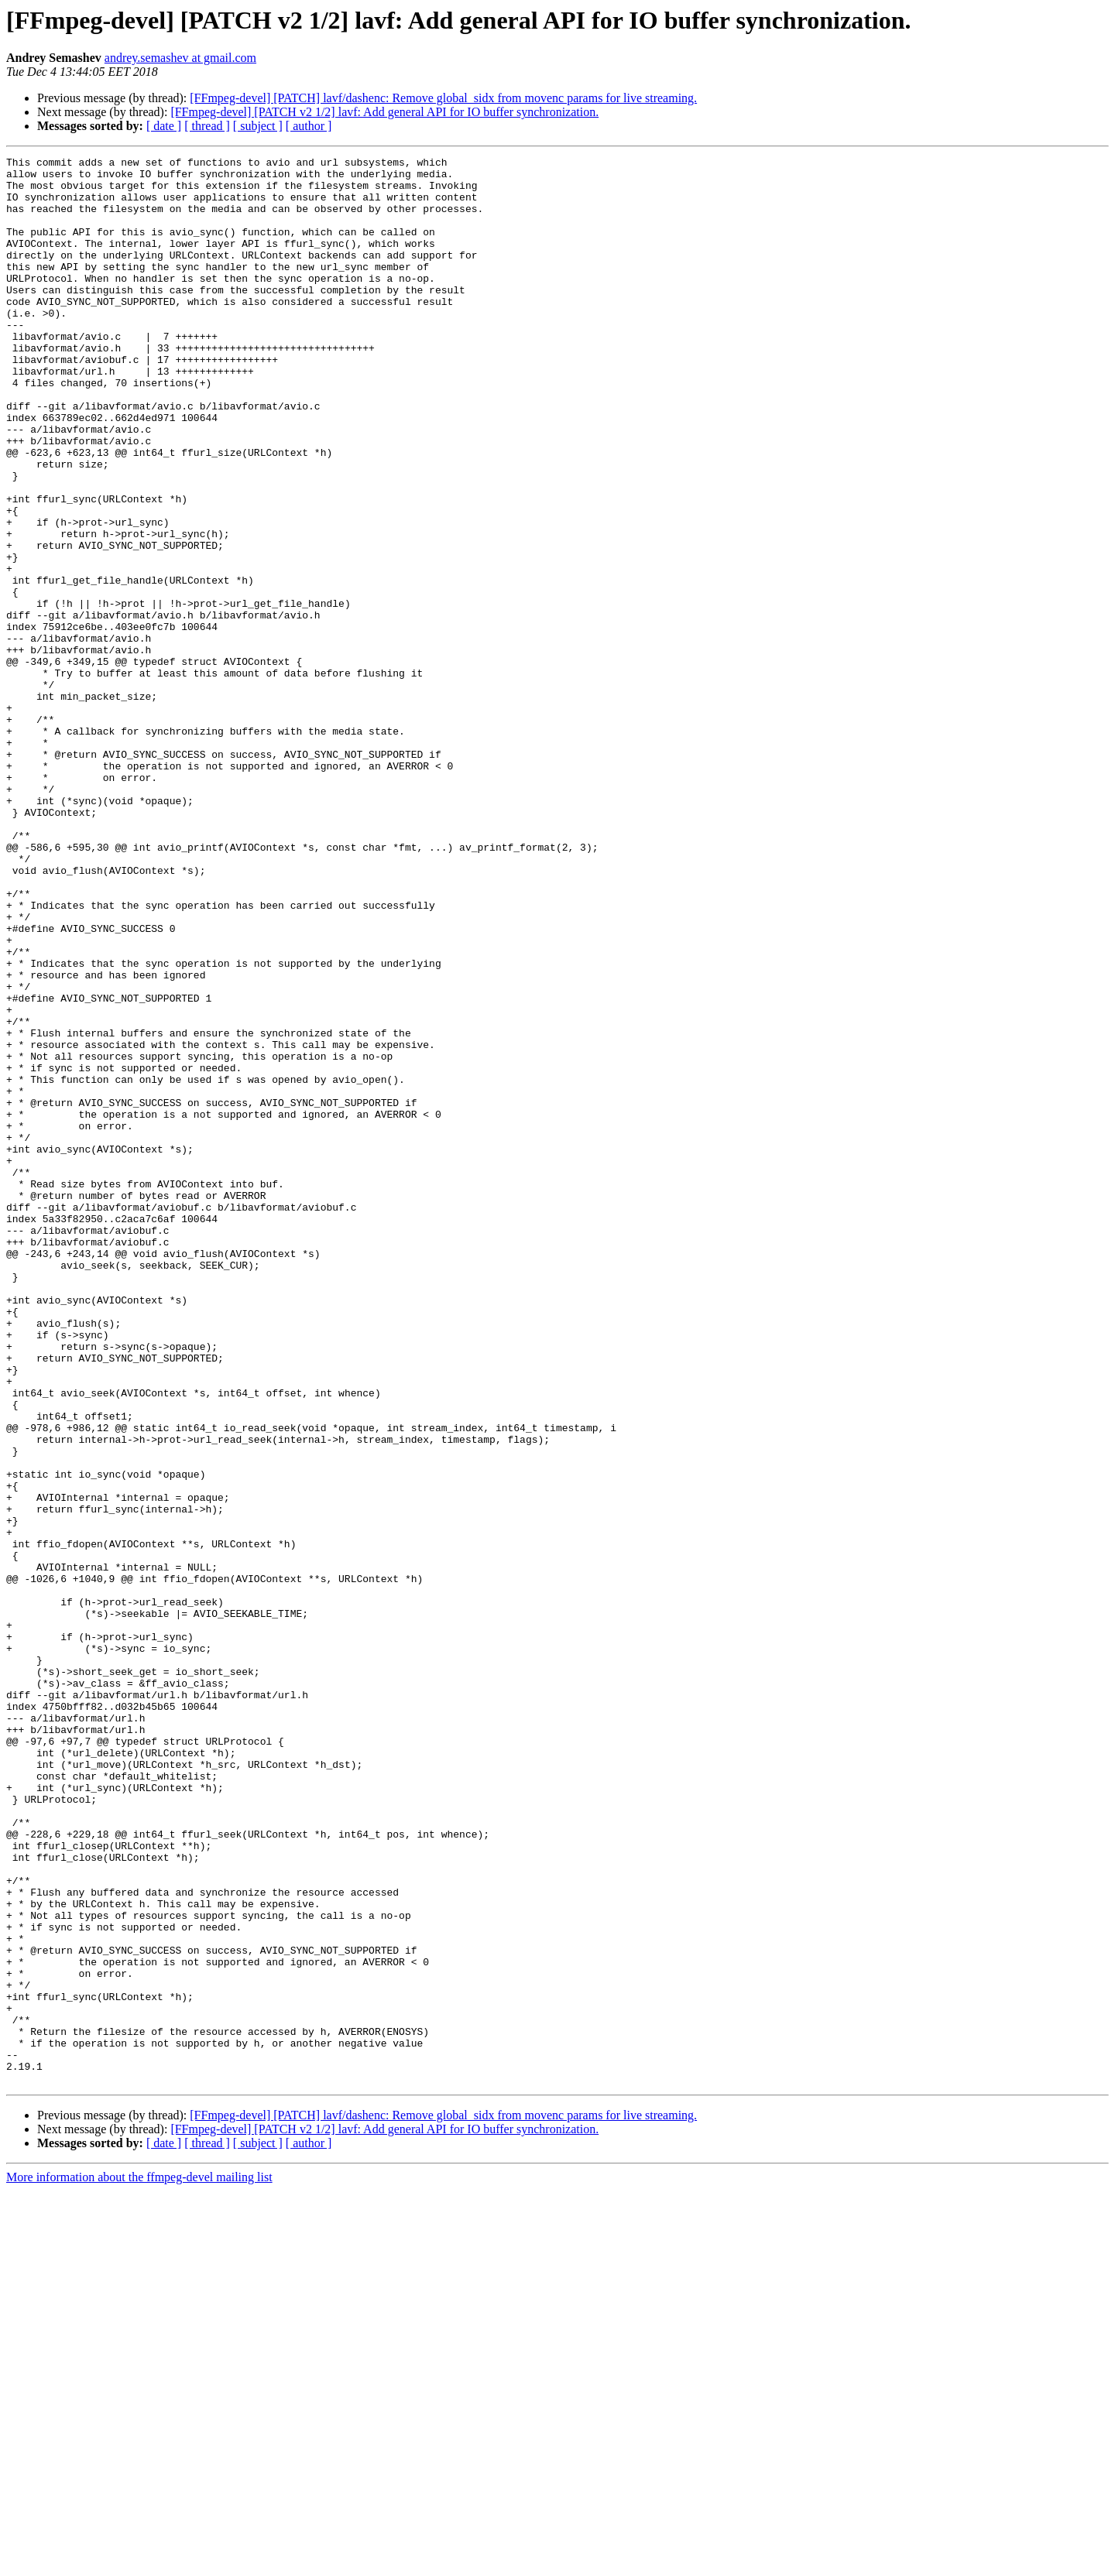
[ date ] (163, 125)
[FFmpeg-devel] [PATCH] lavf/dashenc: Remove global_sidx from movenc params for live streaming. (443, 97)
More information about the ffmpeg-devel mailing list (139, 2562)
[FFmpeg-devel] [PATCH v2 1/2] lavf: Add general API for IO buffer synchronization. (384, 111)
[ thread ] (207, 125)
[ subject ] (258, 125)
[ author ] (309, 125)
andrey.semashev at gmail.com (180, 57)
